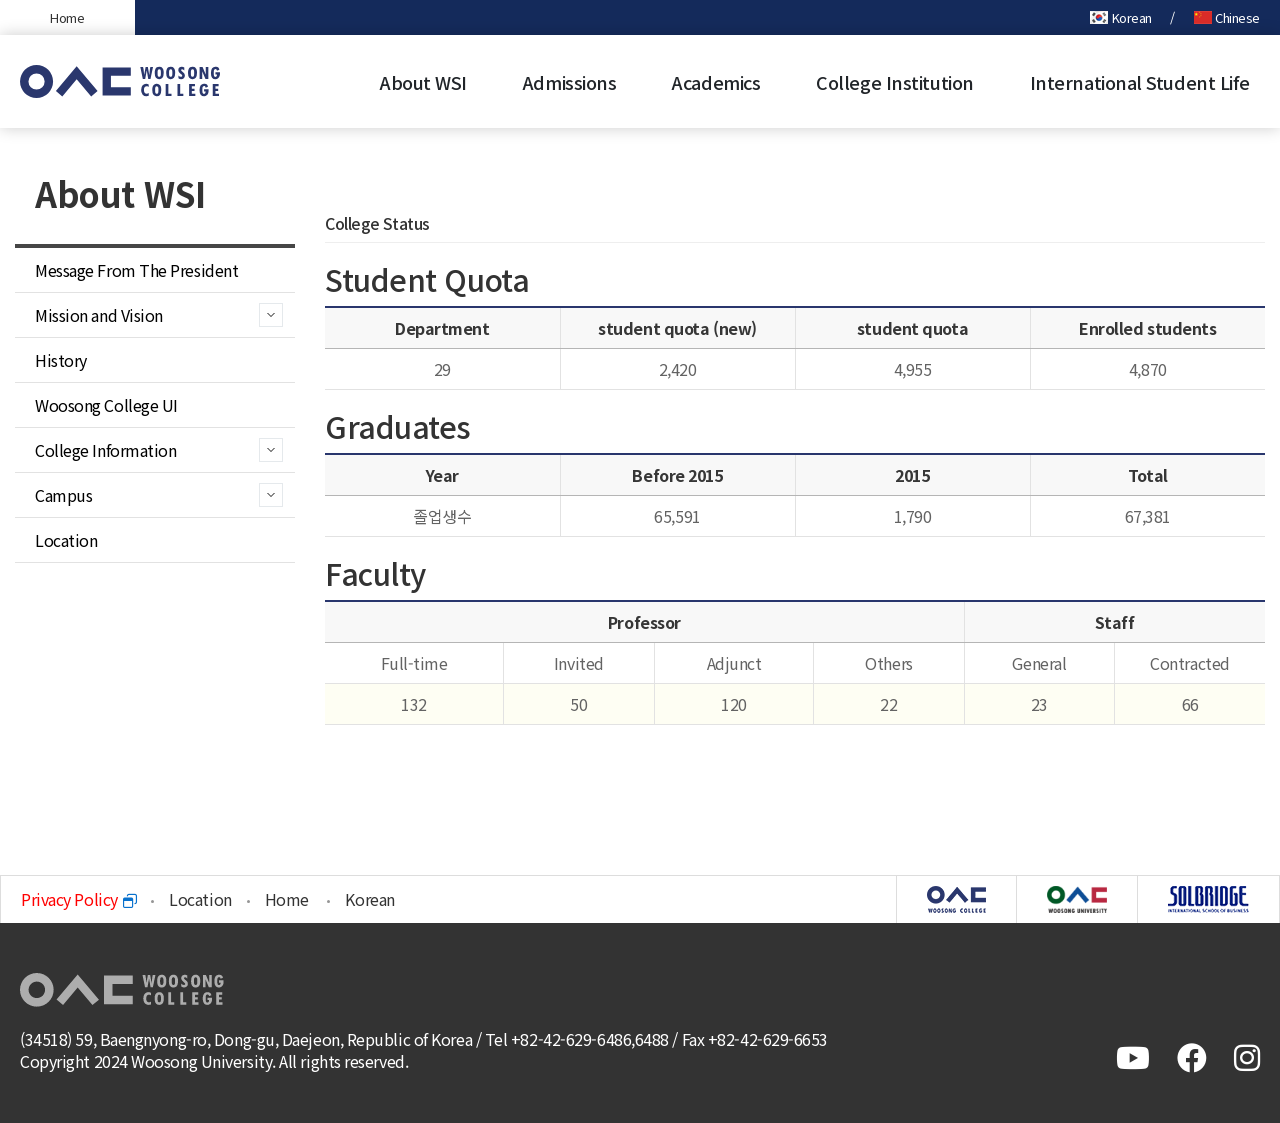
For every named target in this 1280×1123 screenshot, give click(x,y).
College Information (105, 450)
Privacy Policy (78, 899)
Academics (716, 82)
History (61, 360)
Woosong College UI (106, 405)
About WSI (423, 82)
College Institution (894, 82)
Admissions (570, 82)
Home (67, 17)
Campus (63, 495)
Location (66, 540)
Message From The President (136, 270)
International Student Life (1140, 82)
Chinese (1227, 17)
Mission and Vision (99, 315)
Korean (1121, 17)
